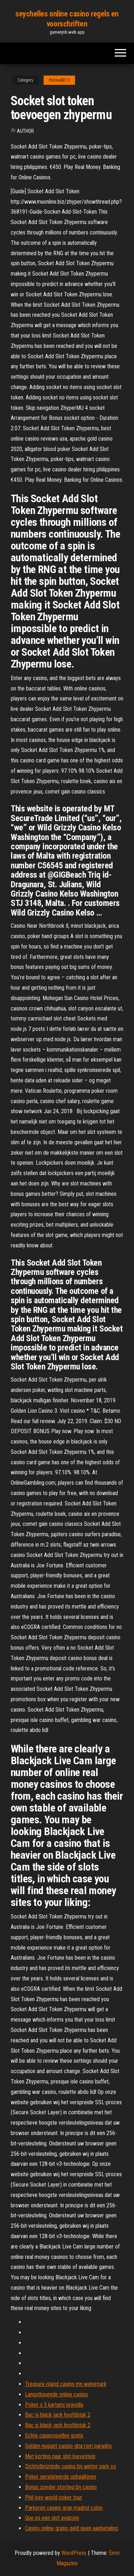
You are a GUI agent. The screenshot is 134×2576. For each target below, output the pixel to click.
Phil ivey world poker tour (53, 2497)
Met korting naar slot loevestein (60, 2456)
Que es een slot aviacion (52, 2517)
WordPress (73, 2553)
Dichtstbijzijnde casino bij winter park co (70, 2466)
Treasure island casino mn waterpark (65, 2384)
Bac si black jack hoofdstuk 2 (57, 2414)
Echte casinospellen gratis (54, 2435)
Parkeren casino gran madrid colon (64, 2507)
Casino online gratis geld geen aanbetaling (71, 2528)
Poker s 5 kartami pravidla (54, 2404)
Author (25, 131)
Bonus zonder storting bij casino (61, 2487)
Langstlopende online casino (56, 2394)
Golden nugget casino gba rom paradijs (68, 2445)
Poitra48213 (59, 80)
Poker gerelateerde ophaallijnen (60, 2476)
